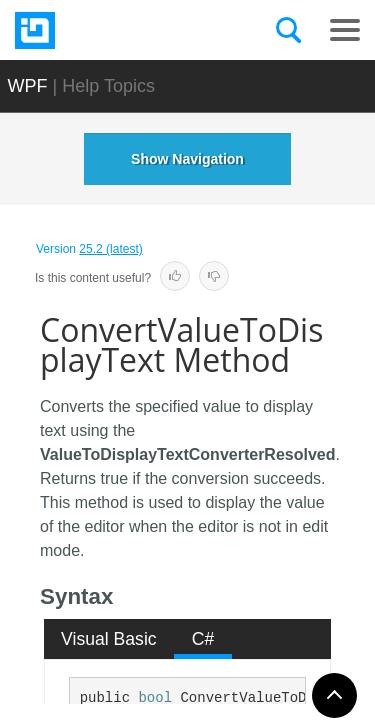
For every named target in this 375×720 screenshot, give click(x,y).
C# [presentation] (203, 639)
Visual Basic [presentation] (109, 639)
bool (155, 698)
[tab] (109, 639)
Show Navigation (187, 159)
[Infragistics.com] (115, 30)
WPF (28, 86)
